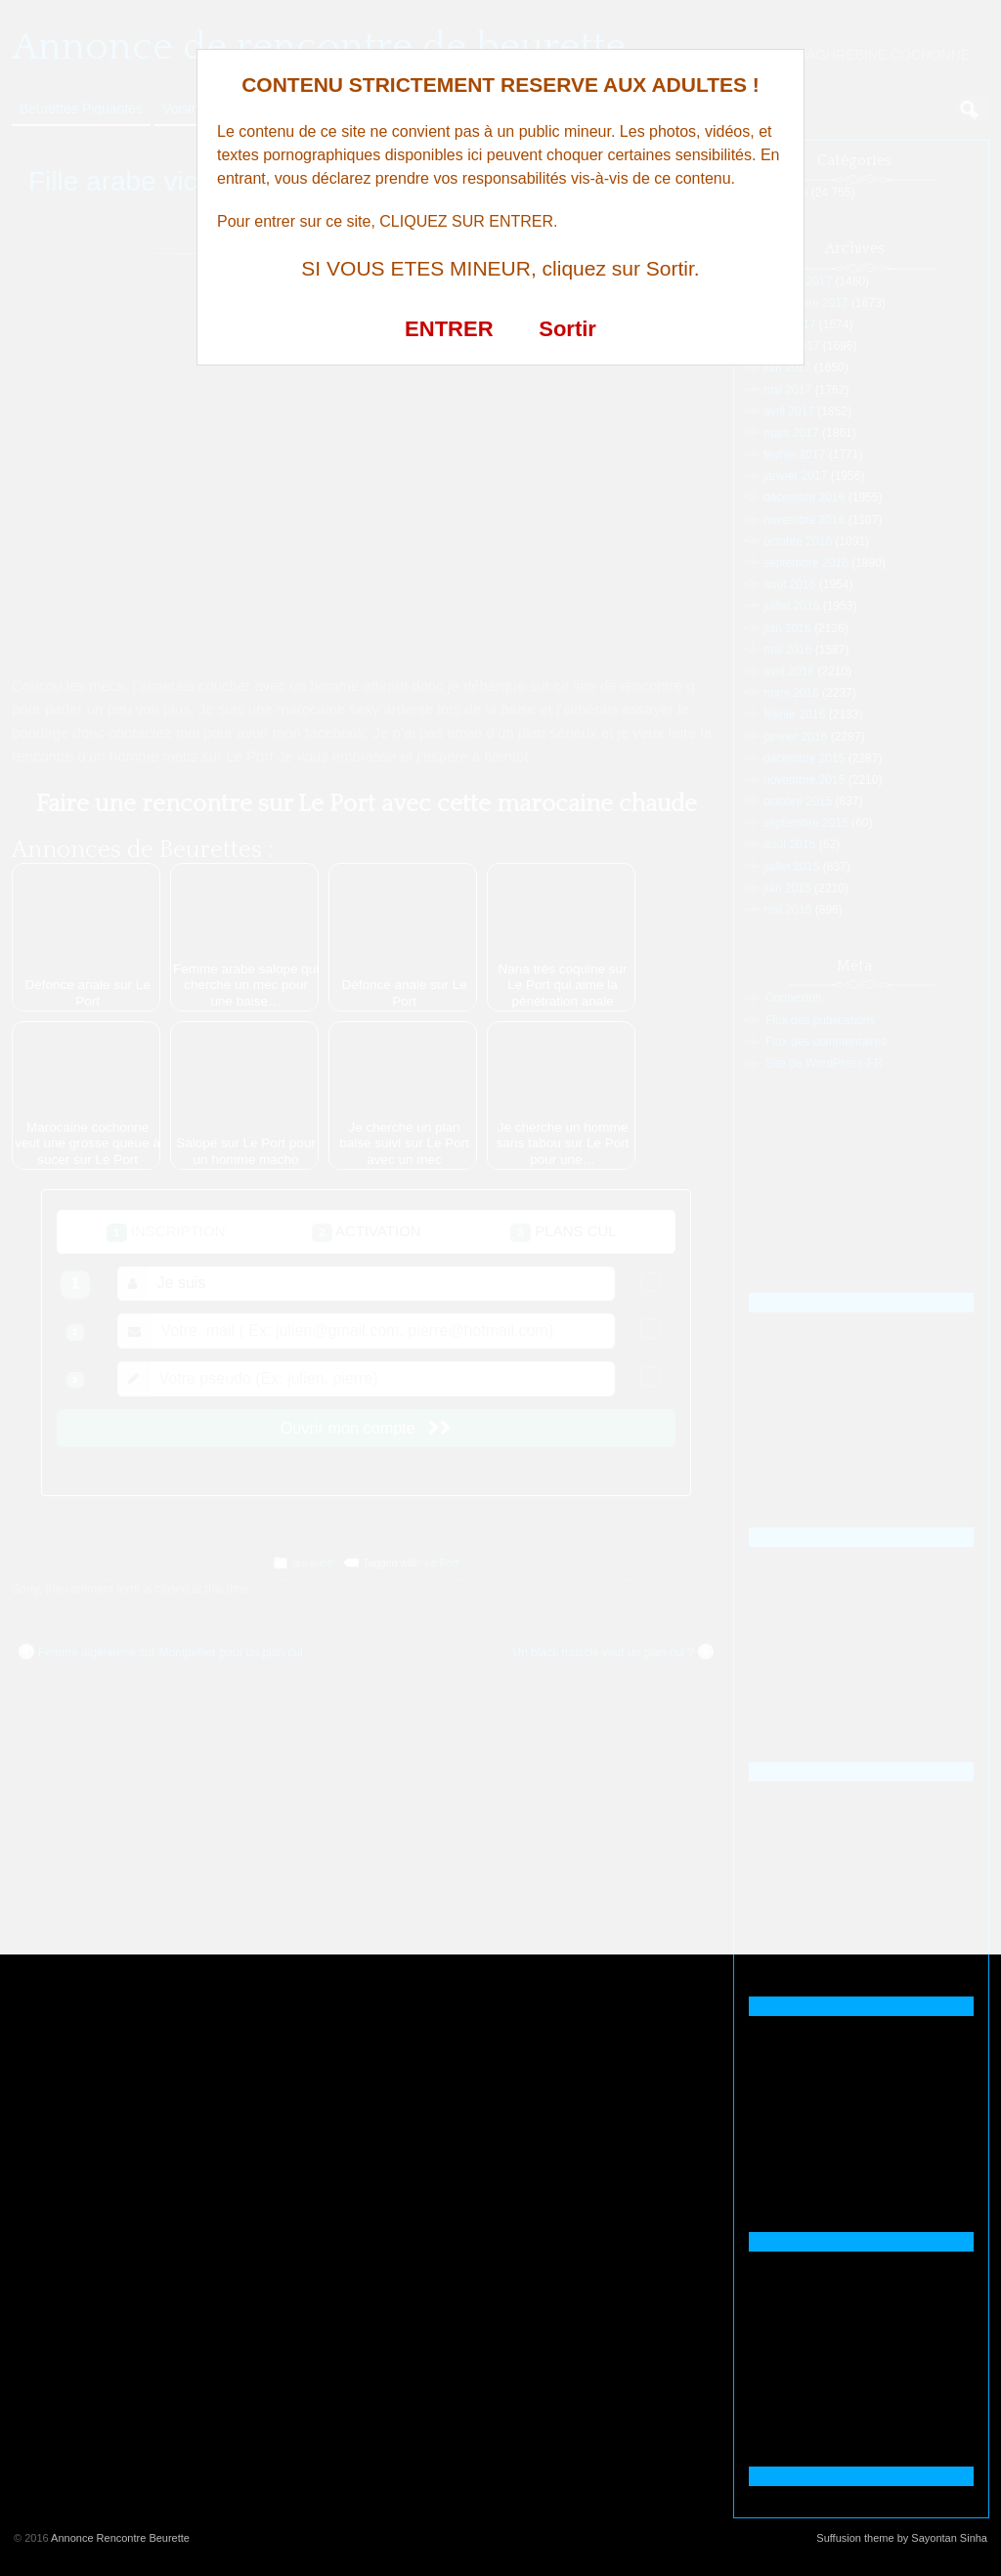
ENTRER (449, 329)
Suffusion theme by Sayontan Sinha (901, 2538)
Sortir (567, 329)
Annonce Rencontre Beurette (120, 2538)
